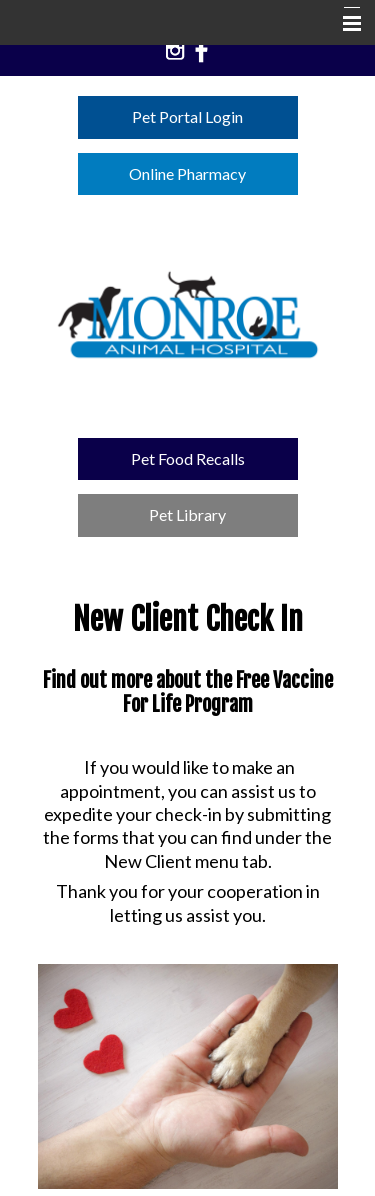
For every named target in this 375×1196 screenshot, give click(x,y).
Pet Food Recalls (188, 458)
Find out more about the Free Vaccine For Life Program (188, 693)
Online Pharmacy (187, 173)
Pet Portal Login (187, 116)
